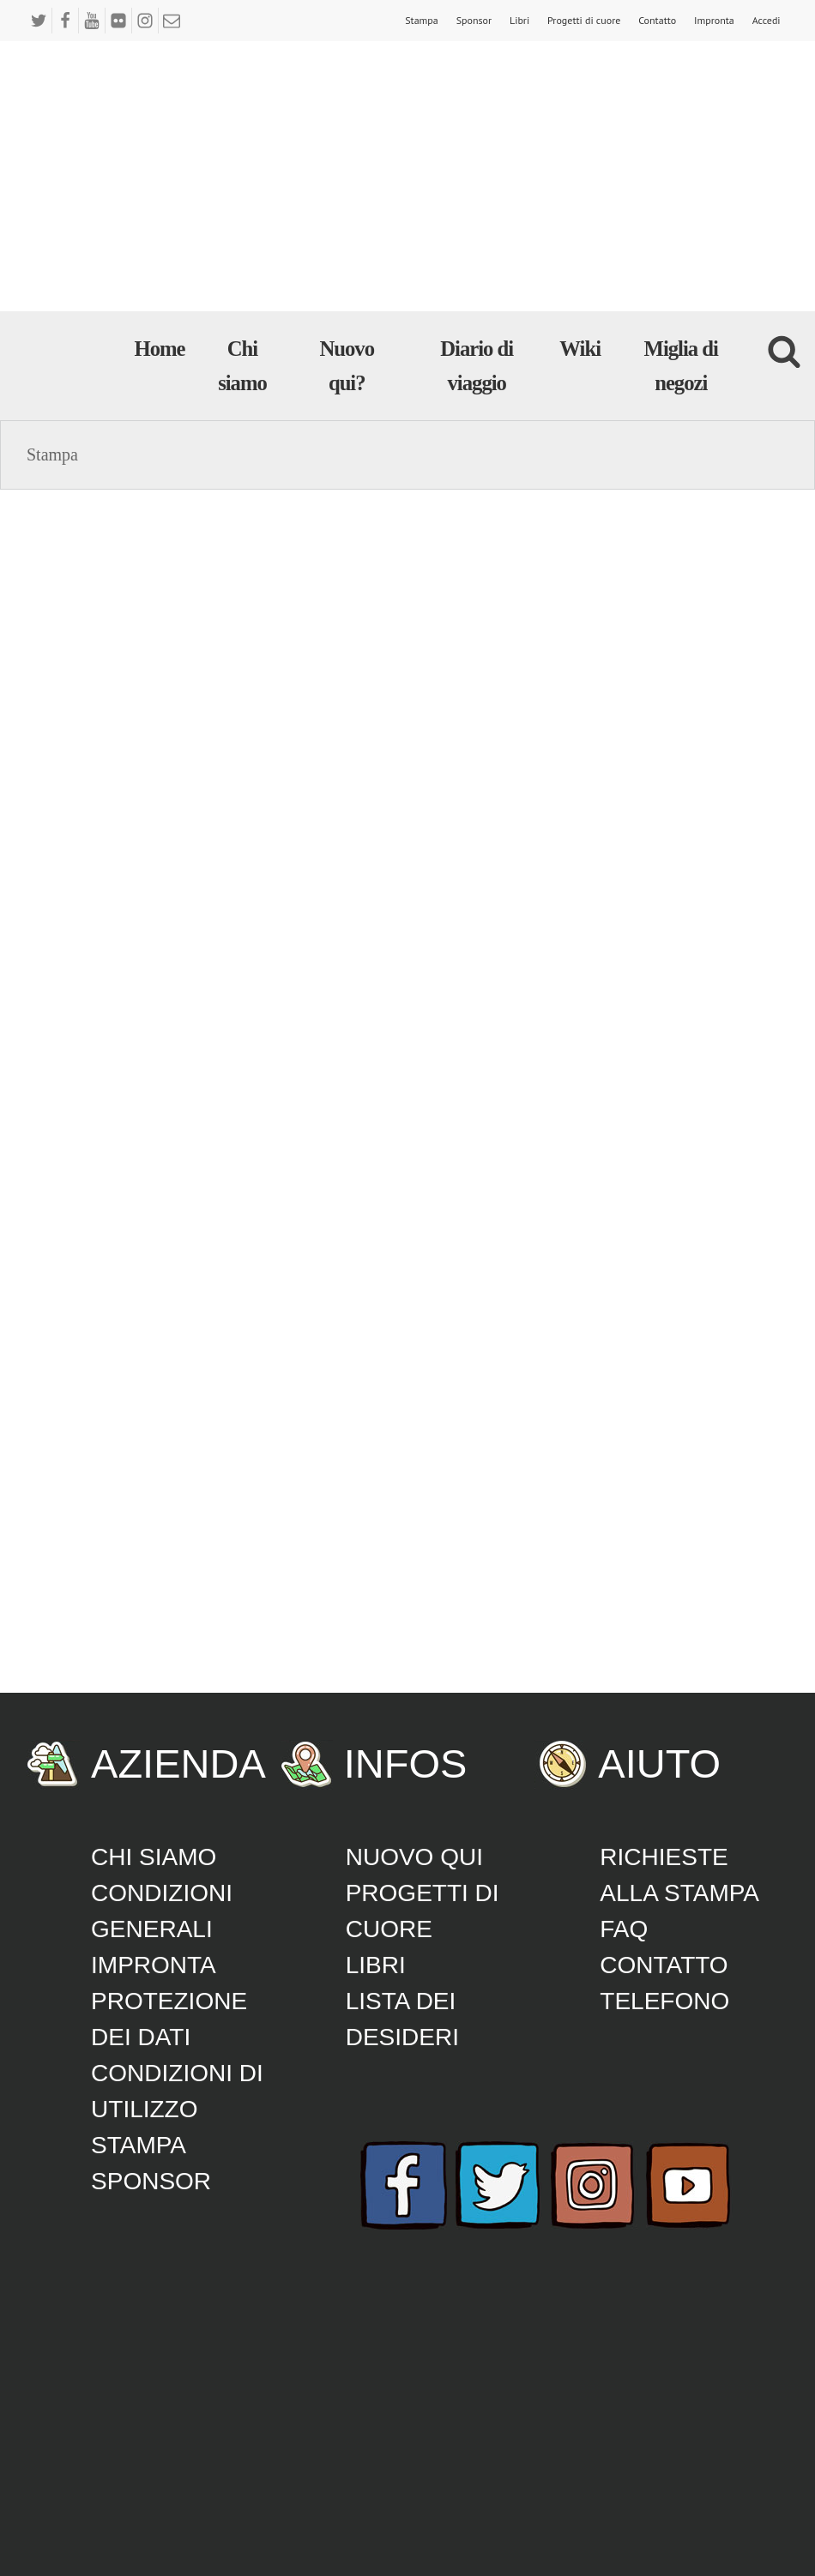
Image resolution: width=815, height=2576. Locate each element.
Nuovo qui (414, 1857)
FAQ (624, 1929)
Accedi (766, 20)
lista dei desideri (402, 2019)
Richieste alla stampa (679, 1875)
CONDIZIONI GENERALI (161, 1911)
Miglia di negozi (681, 365)
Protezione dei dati (169, 2019)
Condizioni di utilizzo (177, 2091)
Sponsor (474, 20)
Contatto (657, 20)
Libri (519, 20)
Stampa (421, 20)
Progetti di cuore (583, 20)
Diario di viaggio (476, 365)
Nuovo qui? (346, 365)
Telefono (664, 2001)
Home (160, 348)
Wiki (580, 348)
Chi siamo (242, 365)
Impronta (714, 20)
